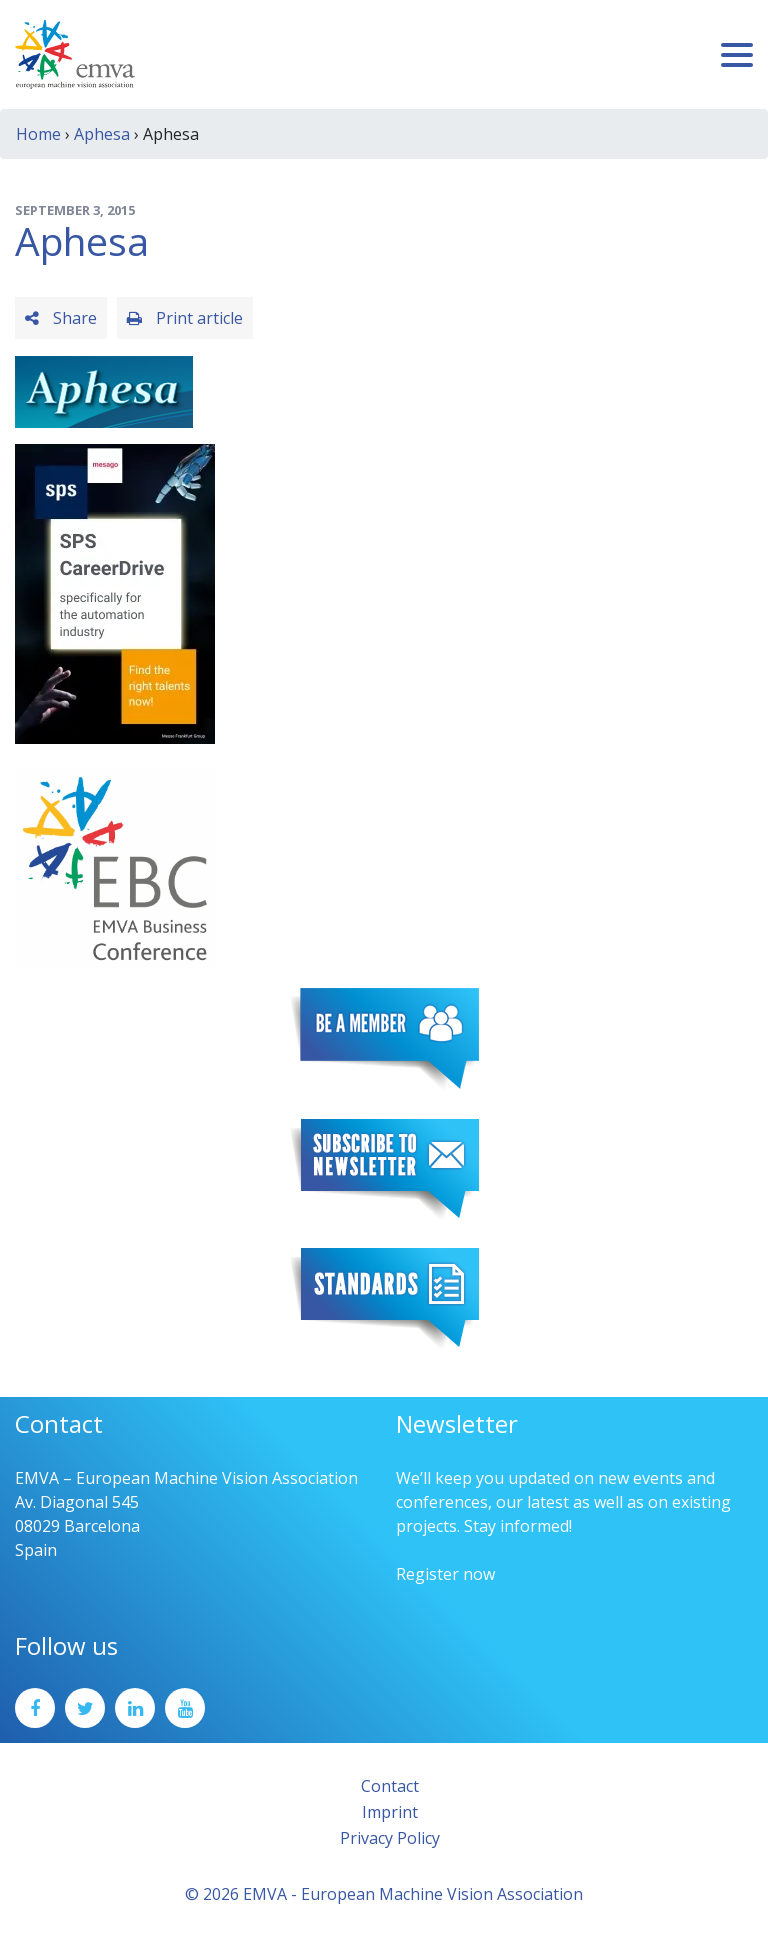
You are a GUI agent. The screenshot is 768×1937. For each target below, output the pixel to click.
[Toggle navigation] (737, 55)
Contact (390, 1786)
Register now (445, 1574)
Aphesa (102, 134)
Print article (185, 318)
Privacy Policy (390, 1838)
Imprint (390, 1812)
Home (38, 134)
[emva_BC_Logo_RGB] (115, 866)
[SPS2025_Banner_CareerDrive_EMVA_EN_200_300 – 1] (115, 592)
